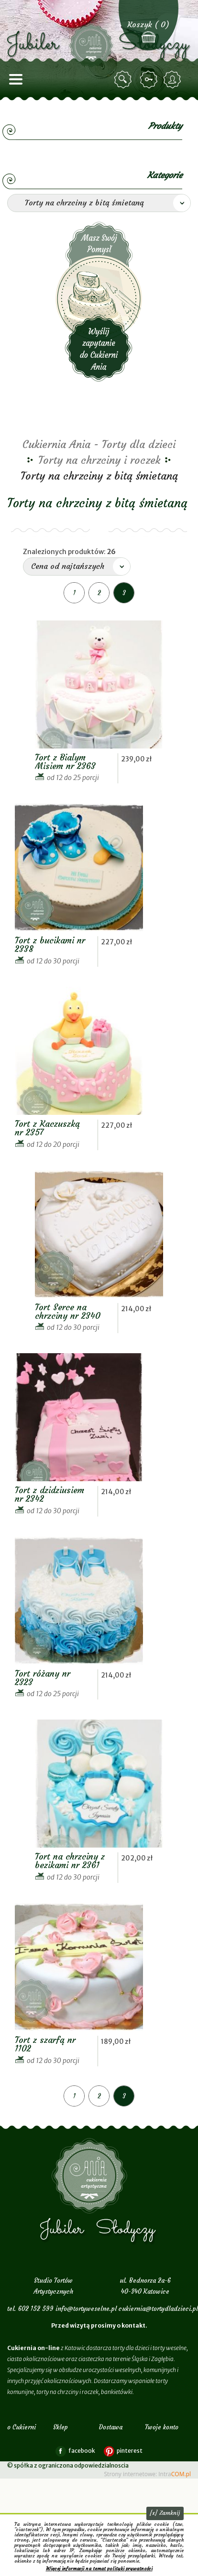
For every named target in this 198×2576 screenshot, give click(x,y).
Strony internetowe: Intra (147, 2474)
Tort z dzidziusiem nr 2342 (49, 1494)
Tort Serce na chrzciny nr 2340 (67, 1311)
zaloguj (150, 80)
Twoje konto (161, 2427)
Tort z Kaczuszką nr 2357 (47, 1128)
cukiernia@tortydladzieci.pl (158, 2309)
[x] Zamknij (165, 2512)
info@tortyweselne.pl (86, 2309)
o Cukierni (21, 2427)
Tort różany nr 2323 (42, 1678)
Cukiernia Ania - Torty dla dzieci (99, 444)
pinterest (130, 2451)
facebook (81, 2451)
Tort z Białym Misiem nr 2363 (65, 761)
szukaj (124, 80)
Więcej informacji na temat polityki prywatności (99, 2568)
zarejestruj (173, 80)
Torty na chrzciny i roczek (99, 460)
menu (16, 80)
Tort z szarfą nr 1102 (45, 2044)
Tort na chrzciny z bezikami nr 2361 (70, 1861)
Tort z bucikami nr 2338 (50, 944)
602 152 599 (36, 2309)
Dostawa (110, 2427)
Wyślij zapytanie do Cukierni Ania (99, 302)
